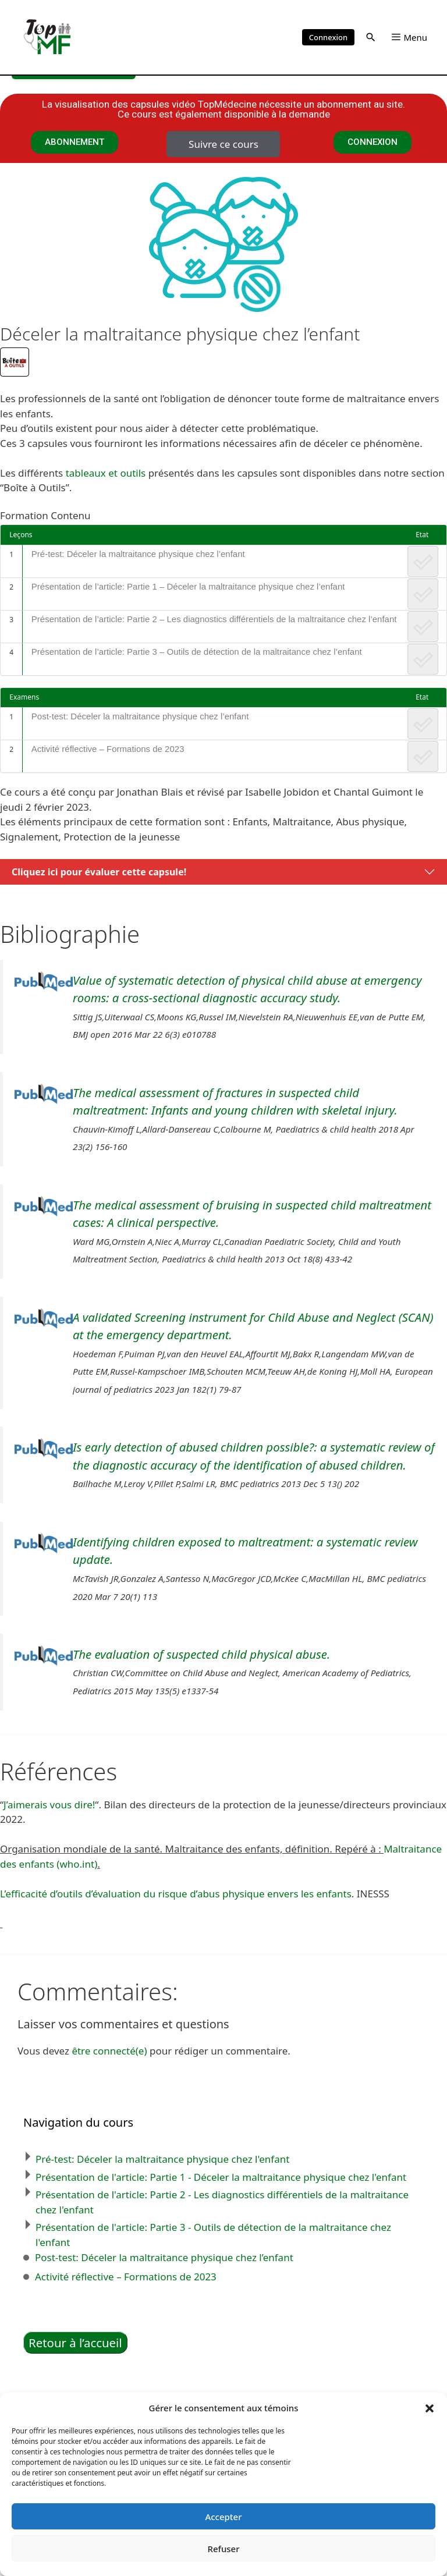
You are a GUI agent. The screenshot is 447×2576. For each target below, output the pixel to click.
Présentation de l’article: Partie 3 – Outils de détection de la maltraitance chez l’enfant (196, 652)
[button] (429, 2408)
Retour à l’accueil (75, 2342)
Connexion (328, 37)
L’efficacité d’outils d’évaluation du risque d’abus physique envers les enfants (176, 1893)
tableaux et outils (106, 473)
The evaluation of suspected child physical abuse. (201, 1654)
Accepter (223, 2516)
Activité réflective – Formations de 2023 (108, 749)
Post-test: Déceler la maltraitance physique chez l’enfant (140, 716)
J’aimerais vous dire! (49, 1804)
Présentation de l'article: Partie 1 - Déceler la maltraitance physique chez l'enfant (221, 2177)
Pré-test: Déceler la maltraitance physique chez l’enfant (138, 554)
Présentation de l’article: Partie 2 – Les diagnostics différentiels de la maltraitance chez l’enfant (214, 619)
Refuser (223, 2548)
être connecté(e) (109, 2050)
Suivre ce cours (223, 144)
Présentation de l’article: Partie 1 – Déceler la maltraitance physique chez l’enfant (188, 586)
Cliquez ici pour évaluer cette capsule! (99, 871)
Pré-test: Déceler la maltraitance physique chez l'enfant (162, 2159)
